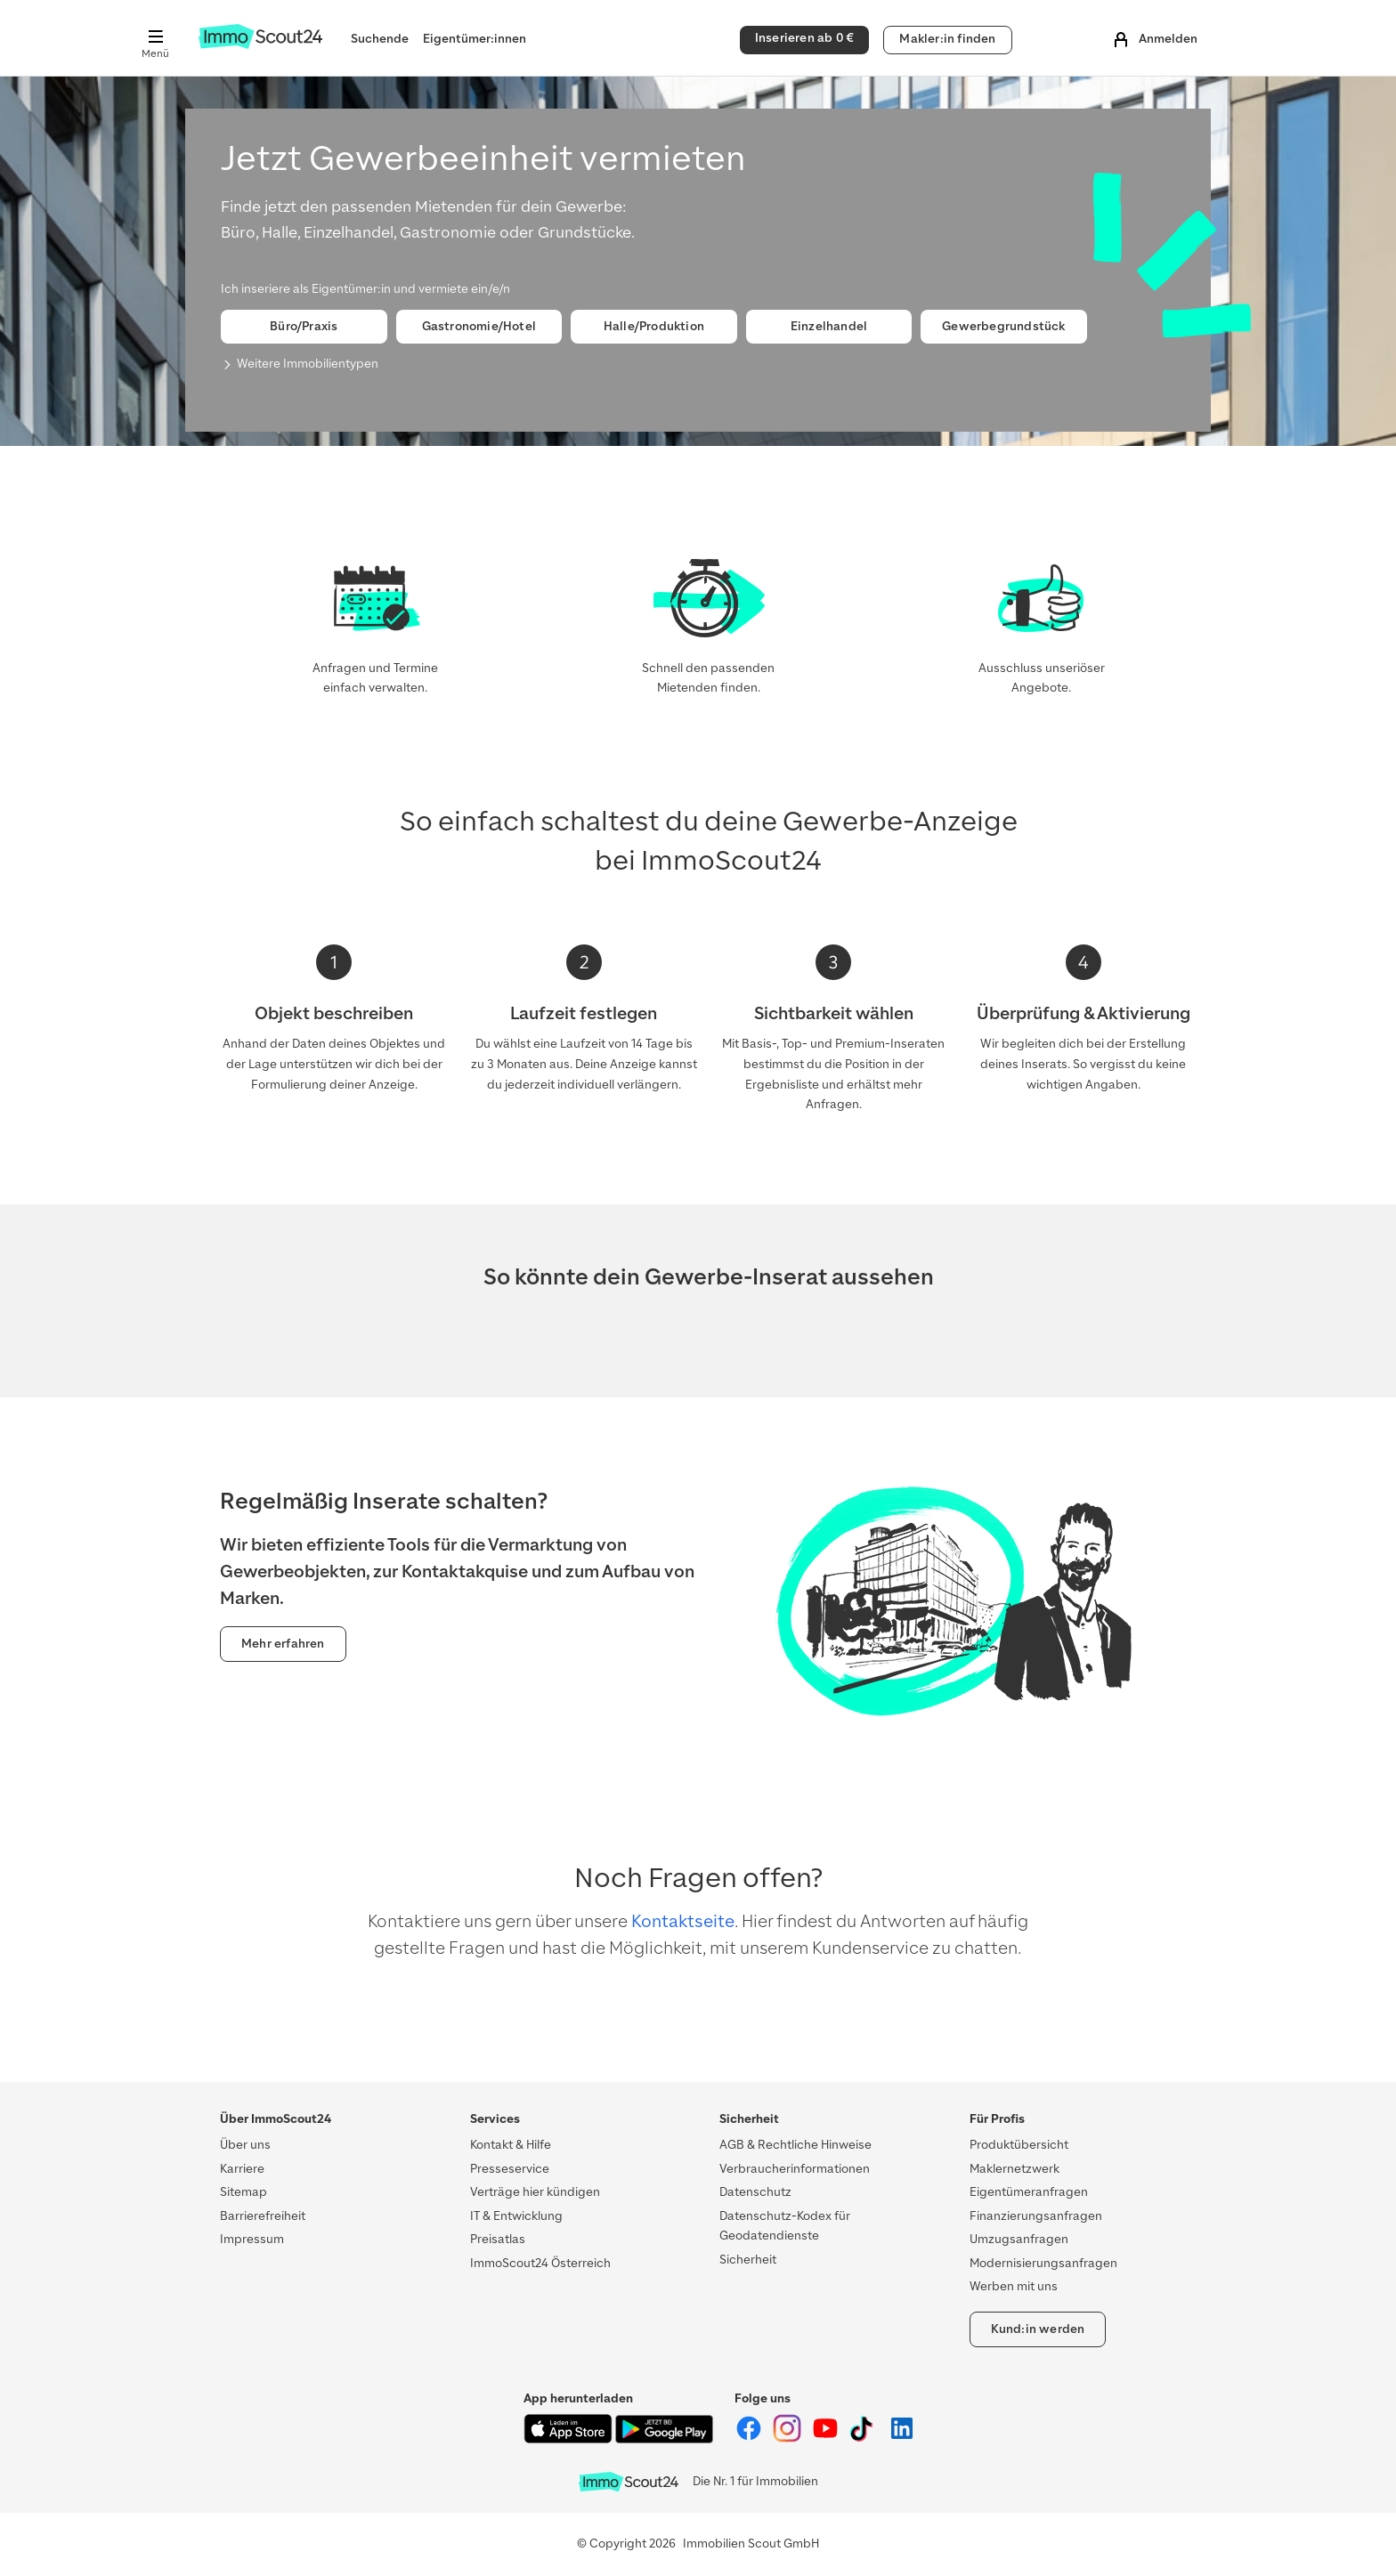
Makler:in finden (947, 38)
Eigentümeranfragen (1029, 2191)
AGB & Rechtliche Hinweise (795, 2144)
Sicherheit (747, 2259)
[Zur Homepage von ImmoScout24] (260, 45)
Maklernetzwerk (1014, 2168)
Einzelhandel (829, 326)
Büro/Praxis (303, 326)
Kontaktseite (683, 1921)
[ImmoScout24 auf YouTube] (826, 2438)
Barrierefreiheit (262, 2216)
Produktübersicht (1019, 2144)
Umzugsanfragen (1019, 2239)
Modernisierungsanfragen (1043, 2263)
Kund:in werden (1038, 2329)
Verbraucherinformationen (794, 2168)
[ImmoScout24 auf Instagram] (788, 2438)
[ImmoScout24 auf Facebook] (750, 2438)
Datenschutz (755, 2191)
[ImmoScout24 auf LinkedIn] (902, 2438)
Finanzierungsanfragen (1036, 2216)
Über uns (245, 2144)
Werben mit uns (1014, 2286)
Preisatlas (497, 2239)
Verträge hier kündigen (535, 2191)
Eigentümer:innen (474, 38)
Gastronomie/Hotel (479, 326)
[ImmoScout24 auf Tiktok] (865, 2438)
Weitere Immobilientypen (307, 363)
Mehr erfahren (283, 1643)
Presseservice (509, 2168)
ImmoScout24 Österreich (540, 2263)
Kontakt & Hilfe (510, 2144)
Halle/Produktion (654, 326)
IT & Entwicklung (516, 2216)
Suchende (380, 38)
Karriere (242, 2168)
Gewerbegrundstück (1003, 326)
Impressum (252, 2239)
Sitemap (243, 2191)
